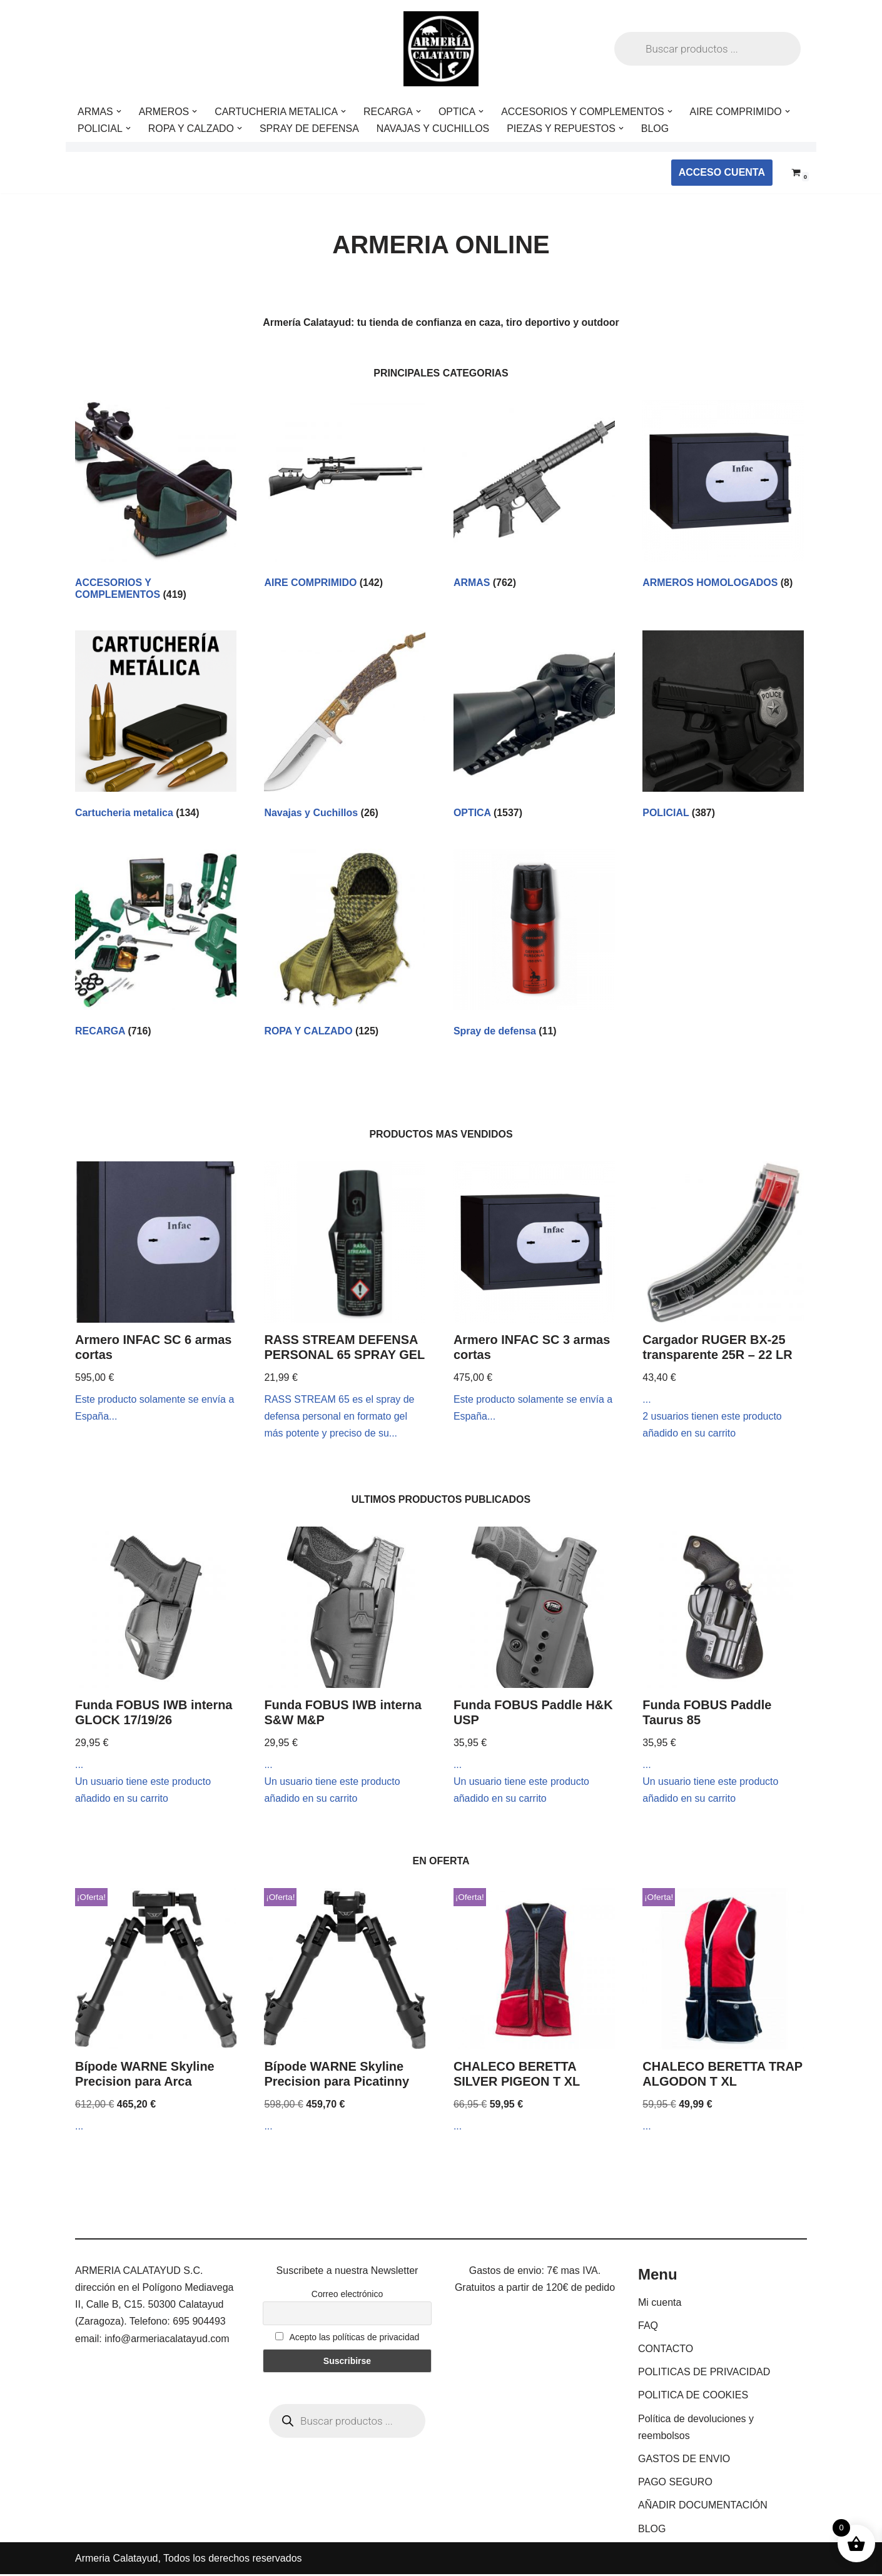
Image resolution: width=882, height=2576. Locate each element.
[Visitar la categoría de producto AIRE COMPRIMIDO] (344, 496)
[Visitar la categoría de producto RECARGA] (155, 946)
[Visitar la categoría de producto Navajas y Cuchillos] (344, 727)
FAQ (648, 2327)
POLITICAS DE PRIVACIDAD (704, 2374)
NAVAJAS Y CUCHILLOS (433, 128)
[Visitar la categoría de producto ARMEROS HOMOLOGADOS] (723, 496)
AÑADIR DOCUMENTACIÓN (703, 2507)
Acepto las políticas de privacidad (347, 2339)
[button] (118, 111)
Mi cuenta (659, 2304)
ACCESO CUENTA (722, 172)
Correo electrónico (347, 2296)
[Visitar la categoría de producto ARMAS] (534, 496)
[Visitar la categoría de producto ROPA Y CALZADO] (344, 946)
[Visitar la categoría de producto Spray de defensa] (534, 946)
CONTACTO (665, 2350)
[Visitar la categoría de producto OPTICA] (534, 727)
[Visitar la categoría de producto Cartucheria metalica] (155, 727)
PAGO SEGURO (675, 2484)
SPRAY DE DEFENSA (310, 128)
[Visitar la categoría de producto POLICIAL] (723, 727)
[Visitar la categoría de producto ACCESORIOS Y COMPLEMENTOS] (155, 502)
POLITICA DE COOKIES (693, 2397)
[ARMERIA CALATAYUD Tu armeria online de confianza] (441, 48)
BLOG (657, 128)
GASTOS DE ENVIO (684, 2460)
